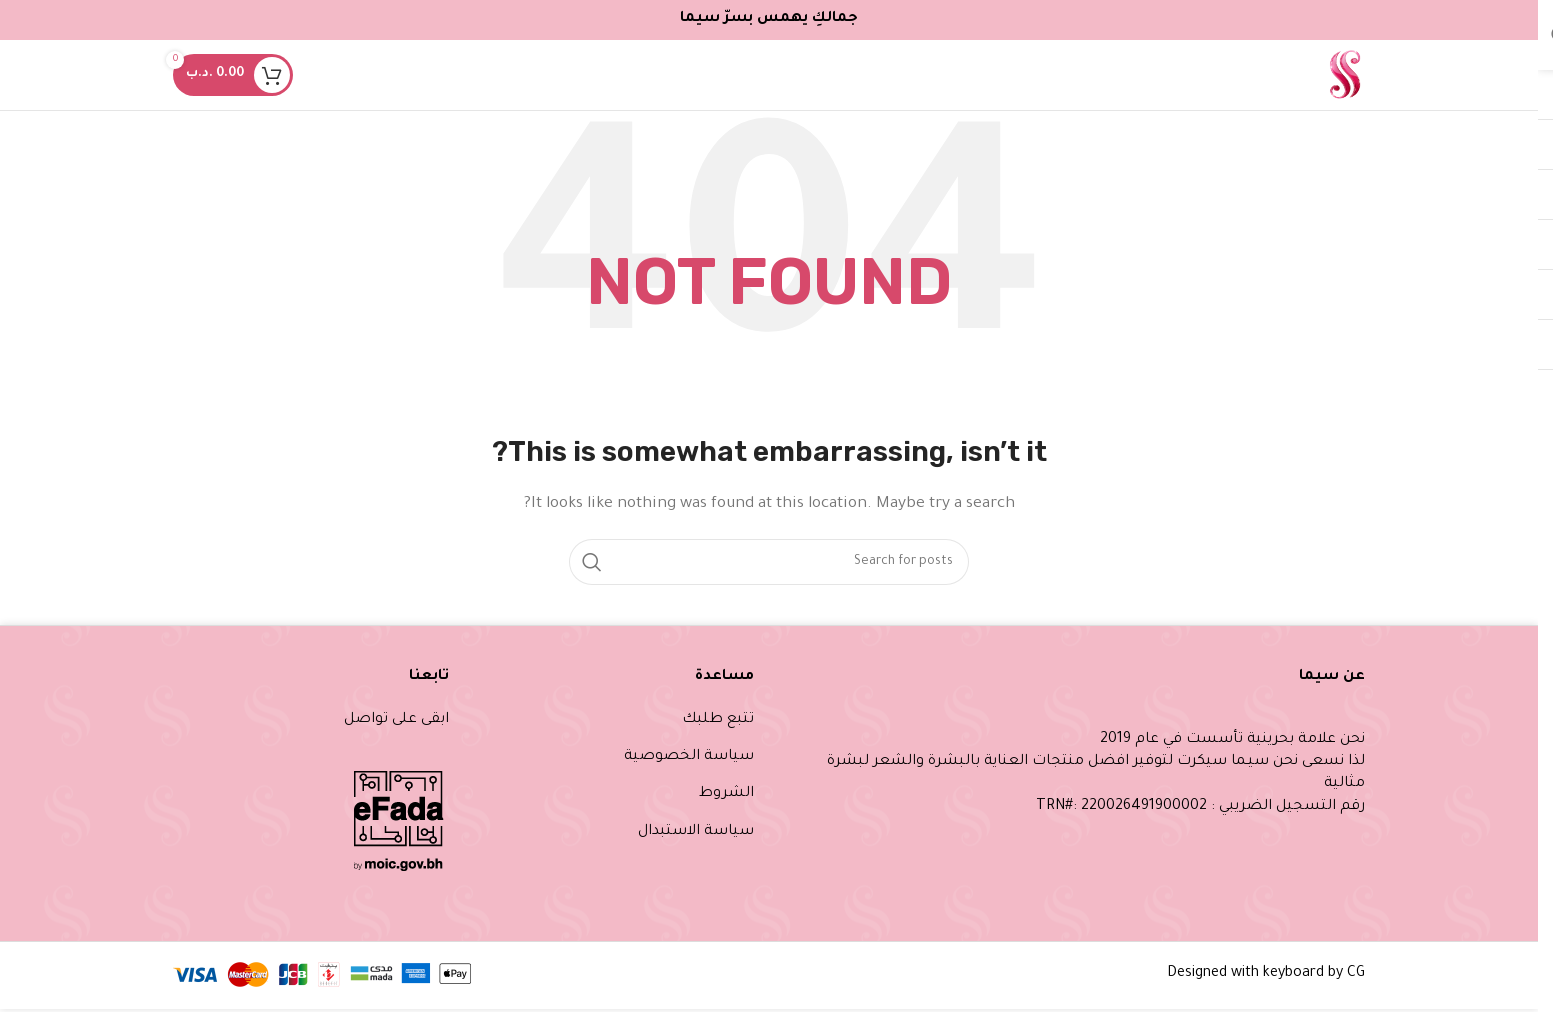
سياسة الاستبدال (696, 832)
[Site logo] (1344, 77)
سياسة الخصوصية (689, 757)
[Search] (769, 562)
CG (1356, 974)
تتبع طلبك (718, 720)
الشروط (726, 794)
